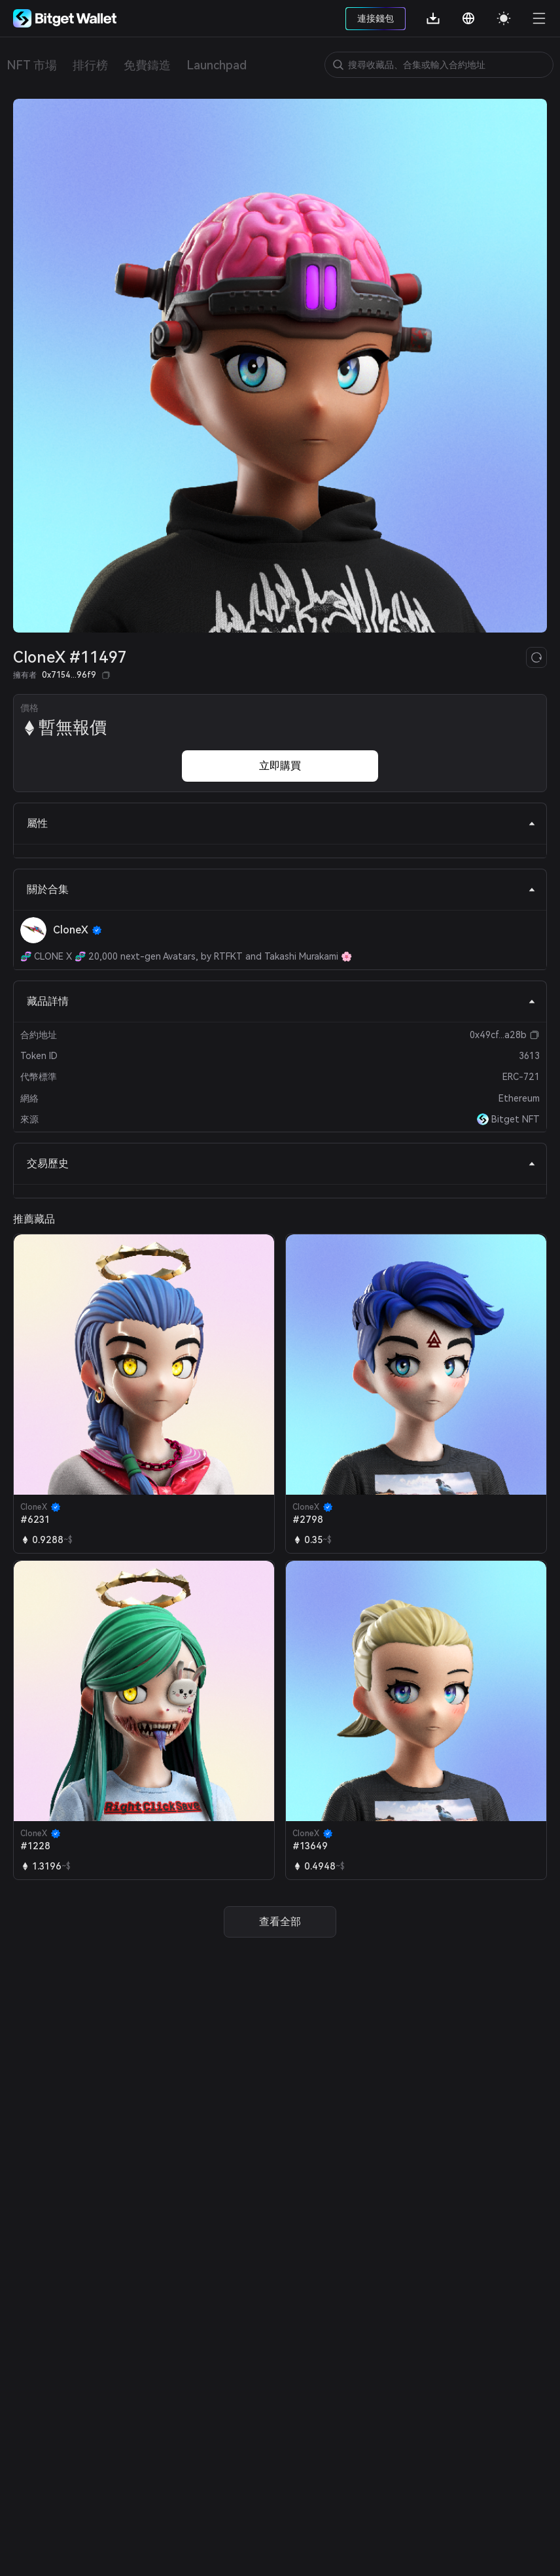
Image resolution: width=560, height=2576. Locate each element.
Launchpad (216, 65)
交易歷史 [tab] (281, 1163)
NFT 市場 (32, 65)
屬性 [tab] (281, 823)
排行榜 (90, 65)
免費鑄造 (147, 65)
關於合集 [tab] (281, 889)
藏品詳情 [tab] (281, 1001)
